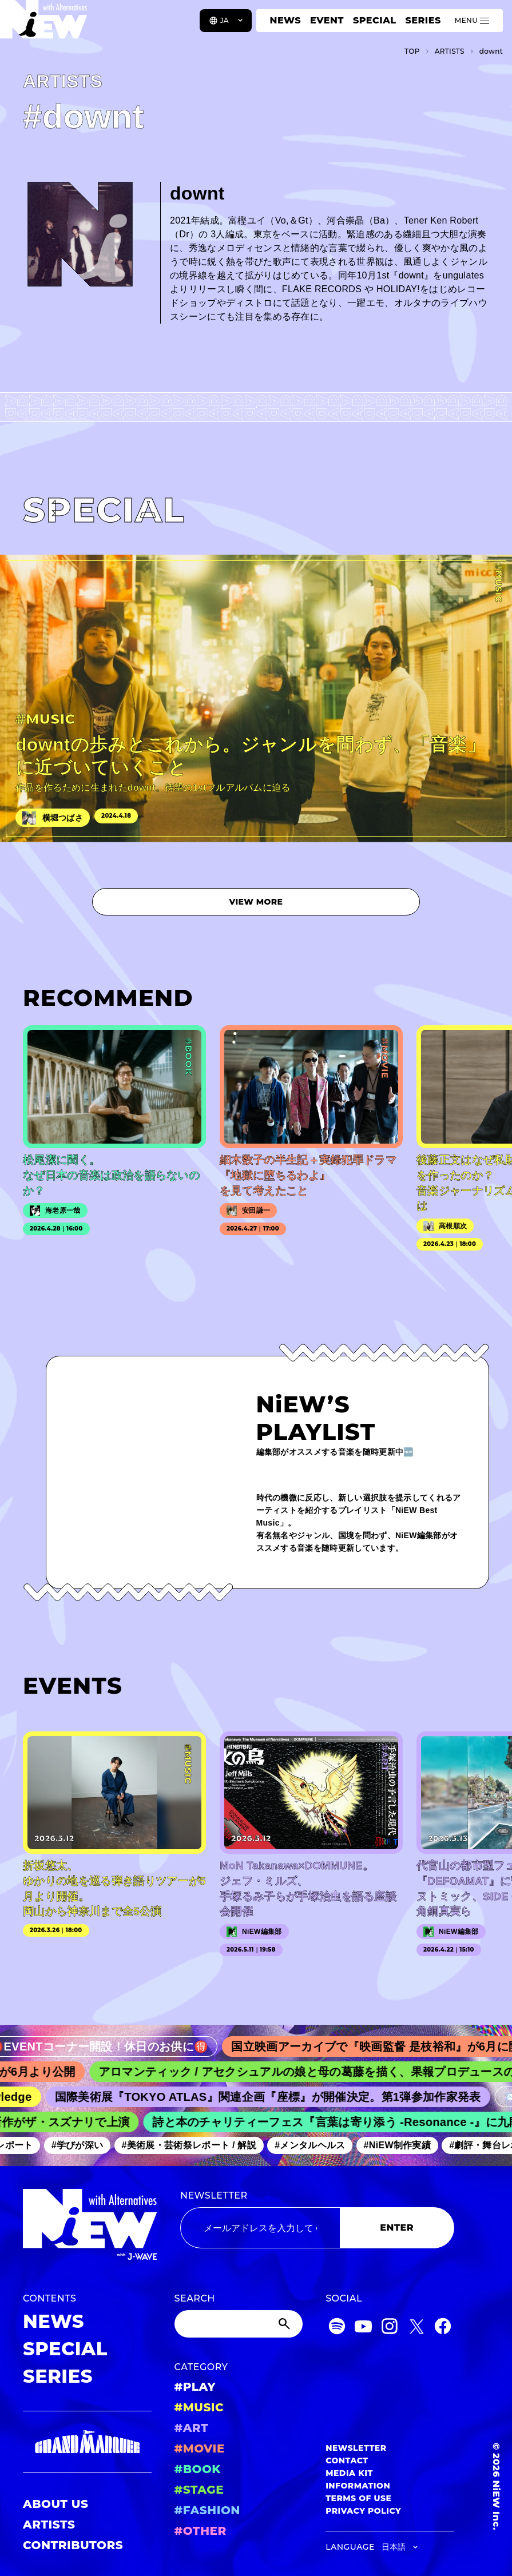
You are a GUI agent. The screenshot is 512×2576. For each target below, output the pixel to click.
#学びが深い (83, 2145)
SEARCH (194, 2298)
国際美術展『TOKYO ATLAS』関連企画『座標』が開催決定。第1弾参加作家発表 (275, 2097)
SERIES (422, 20)
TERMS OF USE (358, 2498)
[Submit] (285, 2324)
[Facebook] (442, 2328)
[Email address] (260, 2227)
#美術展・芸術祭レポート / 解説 (195, 2145)
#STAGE (199, 2490)
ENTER (397, 2227)
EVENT (327, 20)
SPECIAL (374, 20)
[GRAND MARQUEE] (87, 2442)
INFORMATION (358, 2486)
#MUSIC (199, 2407)
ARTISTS (49, 2524)
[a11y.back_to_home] (46, 24)
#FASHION (207, 2510)
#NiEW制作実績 (403, 2145)
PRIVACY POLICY (363, 2511)
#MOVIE (199, 2448)
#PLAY (195, 2387)
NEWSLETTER (214, 2195)
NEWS (285, 20)
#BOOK (197, 2469)
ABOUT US (55, 2504)
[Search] (238, 2324)
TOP (412, 51)
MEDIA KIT (349, 2473)
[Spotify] (337, 2328)
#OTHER (200, 2531)
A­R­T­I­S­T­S (450, 51)
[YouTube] (363, 2328)
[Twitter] (416, 2328)
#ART (191, 2428)
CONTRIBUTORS (73, 2545)
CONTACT (347, 2460)
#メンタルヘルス (315, 2145)
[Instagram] (389, 2328)
